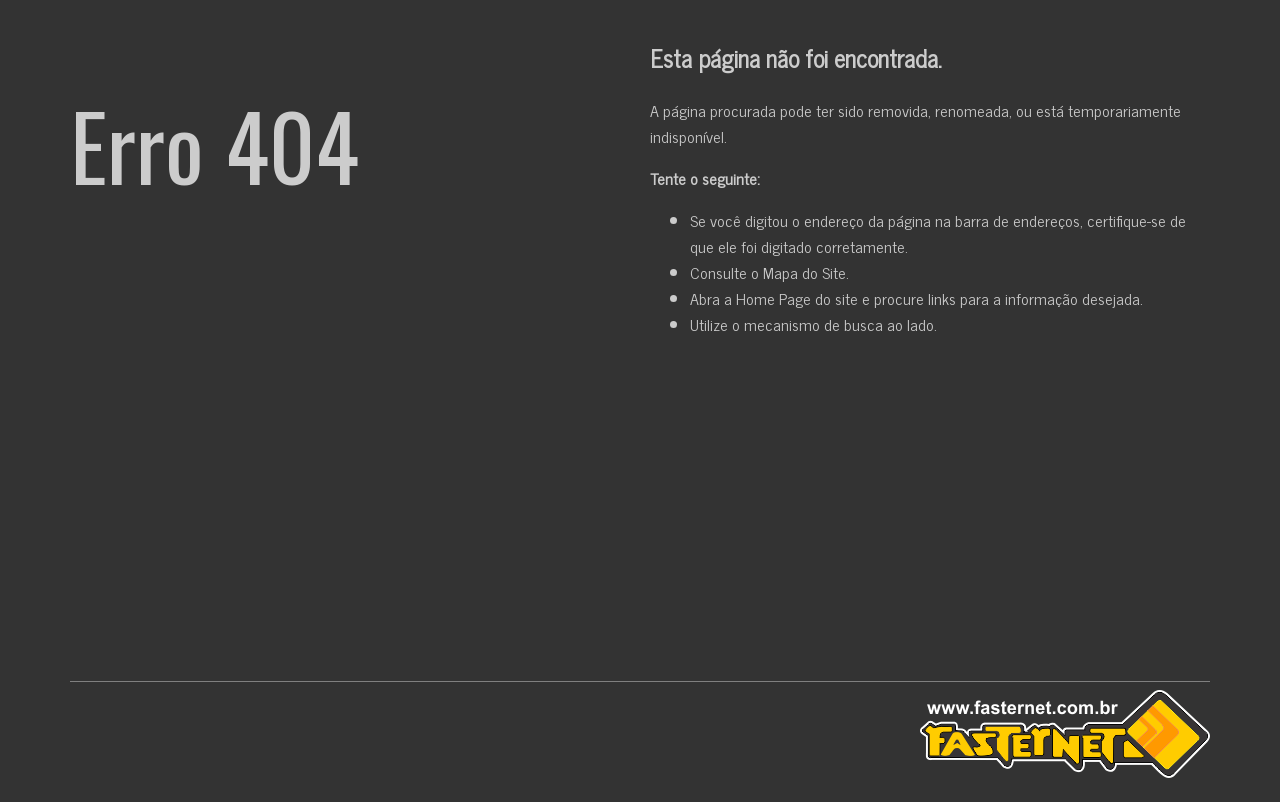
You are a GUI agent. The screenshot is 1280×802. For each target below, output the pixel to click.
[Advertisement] (640, 513)
